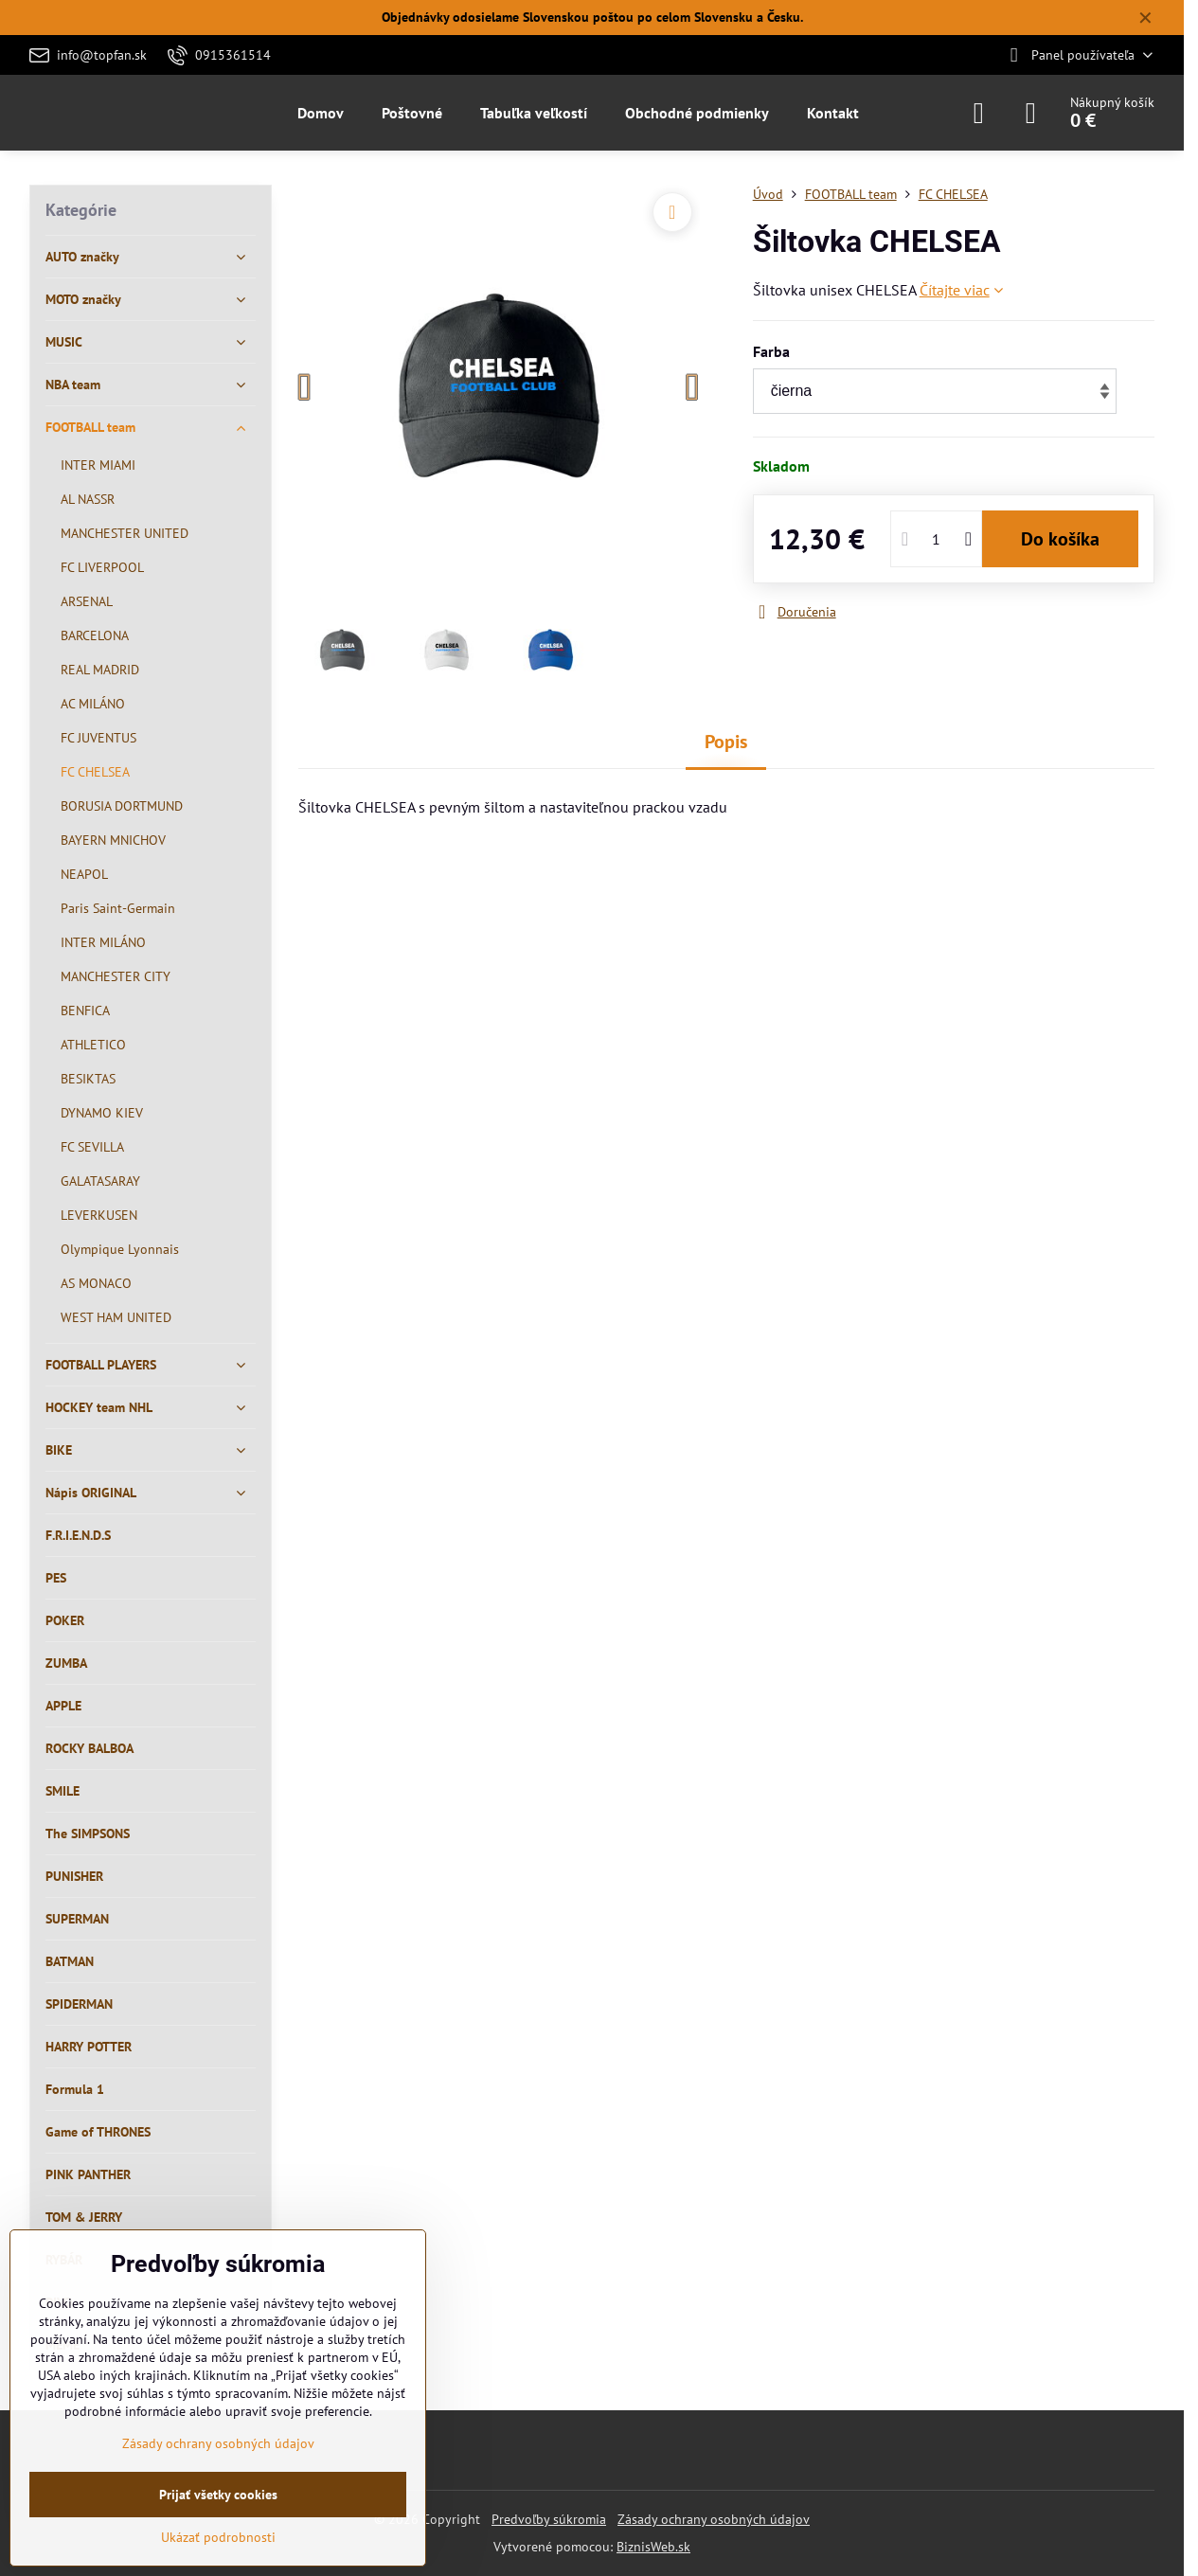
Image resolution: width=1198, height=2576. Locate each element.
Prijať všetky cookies (218, 2494)
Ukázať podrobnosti (218, 2537)
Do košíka (1060, 539)
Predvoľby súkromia (549, 2519)
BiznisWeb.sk (653, 2546)
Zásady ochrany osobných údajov (713, 2519)
